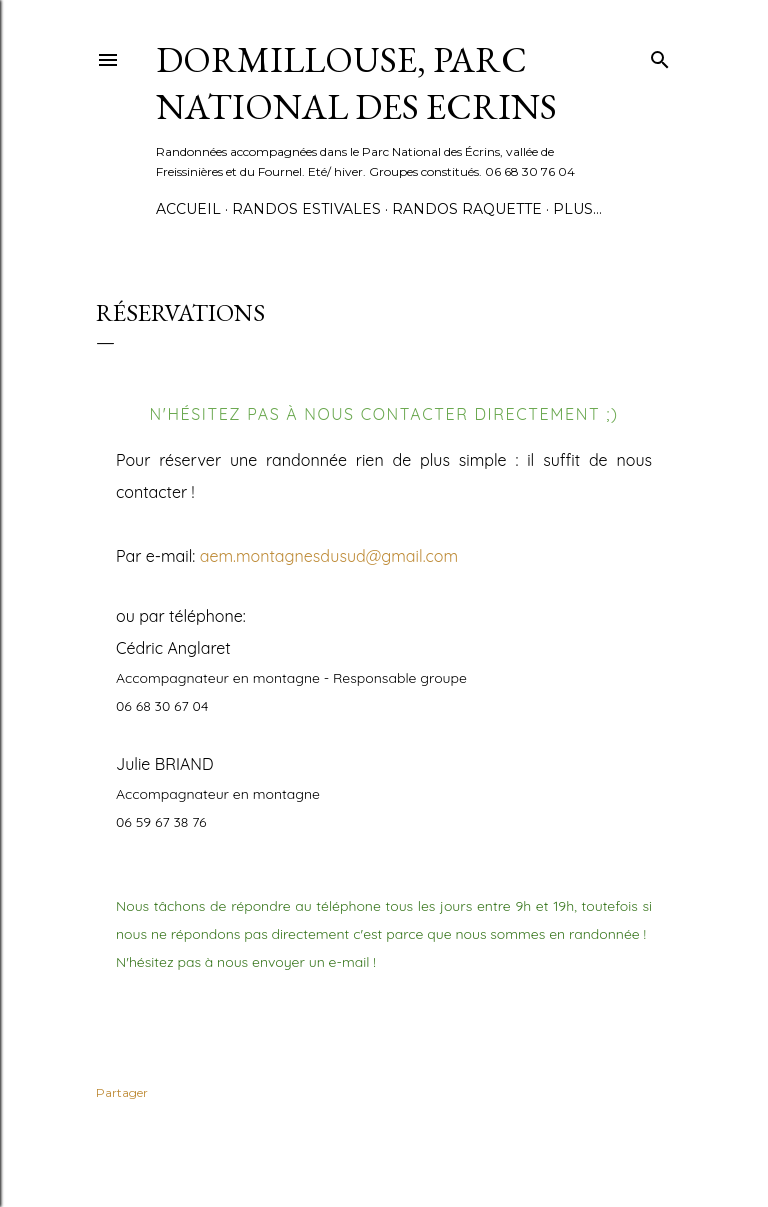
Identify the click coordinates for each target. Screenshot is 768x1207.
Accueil (188, 209)
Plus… (577, 209)
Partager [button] (122, 1092)
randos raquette (467, 209)
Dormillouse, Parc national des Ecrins (356, 83)
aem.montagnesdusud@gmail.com (329, 556)
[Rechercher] (660, 55)
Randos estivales (306, 209)
